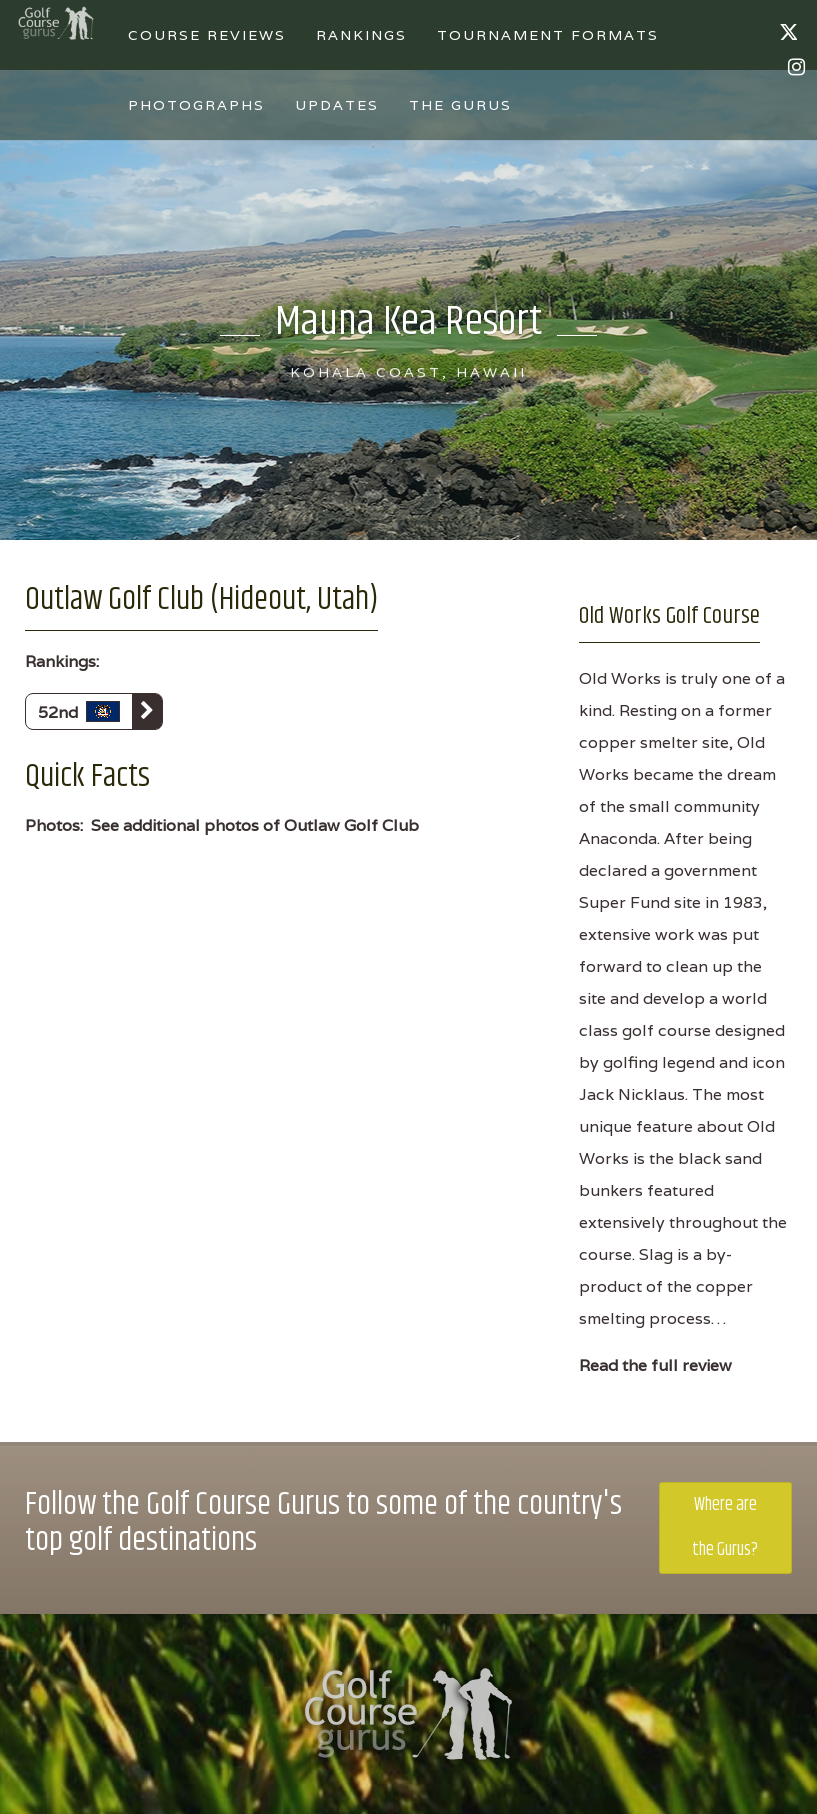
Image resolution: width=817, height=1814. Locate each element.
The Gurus (460, 105)
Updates (337, 105)
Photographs (196, 105)
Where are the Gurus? (725, 1527)
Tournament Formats (548, 35)
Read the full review (655, 1365)
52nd (100, 711)
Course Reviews (207, 35)
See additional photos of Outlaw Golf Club (255, 825)
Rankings (361, 35)
